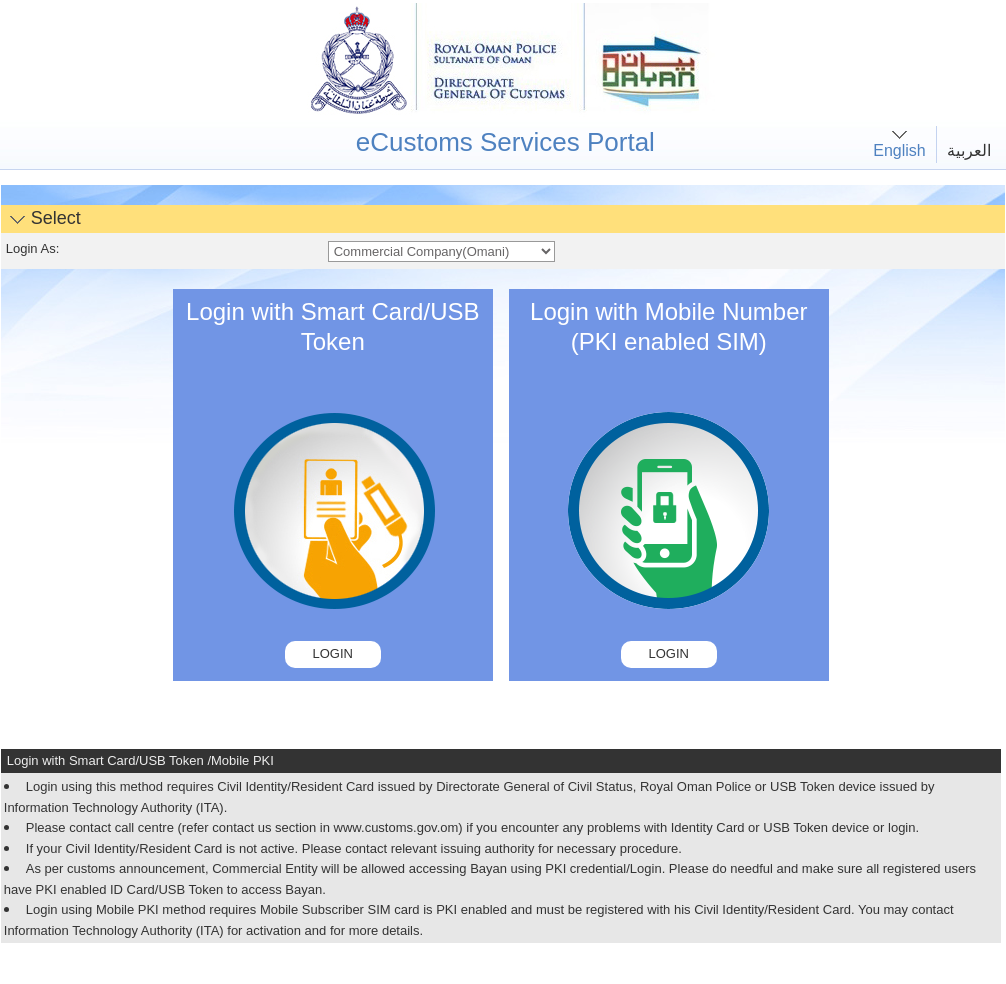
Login (333, 653)
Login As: (33, 248)
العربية (969, 150)
